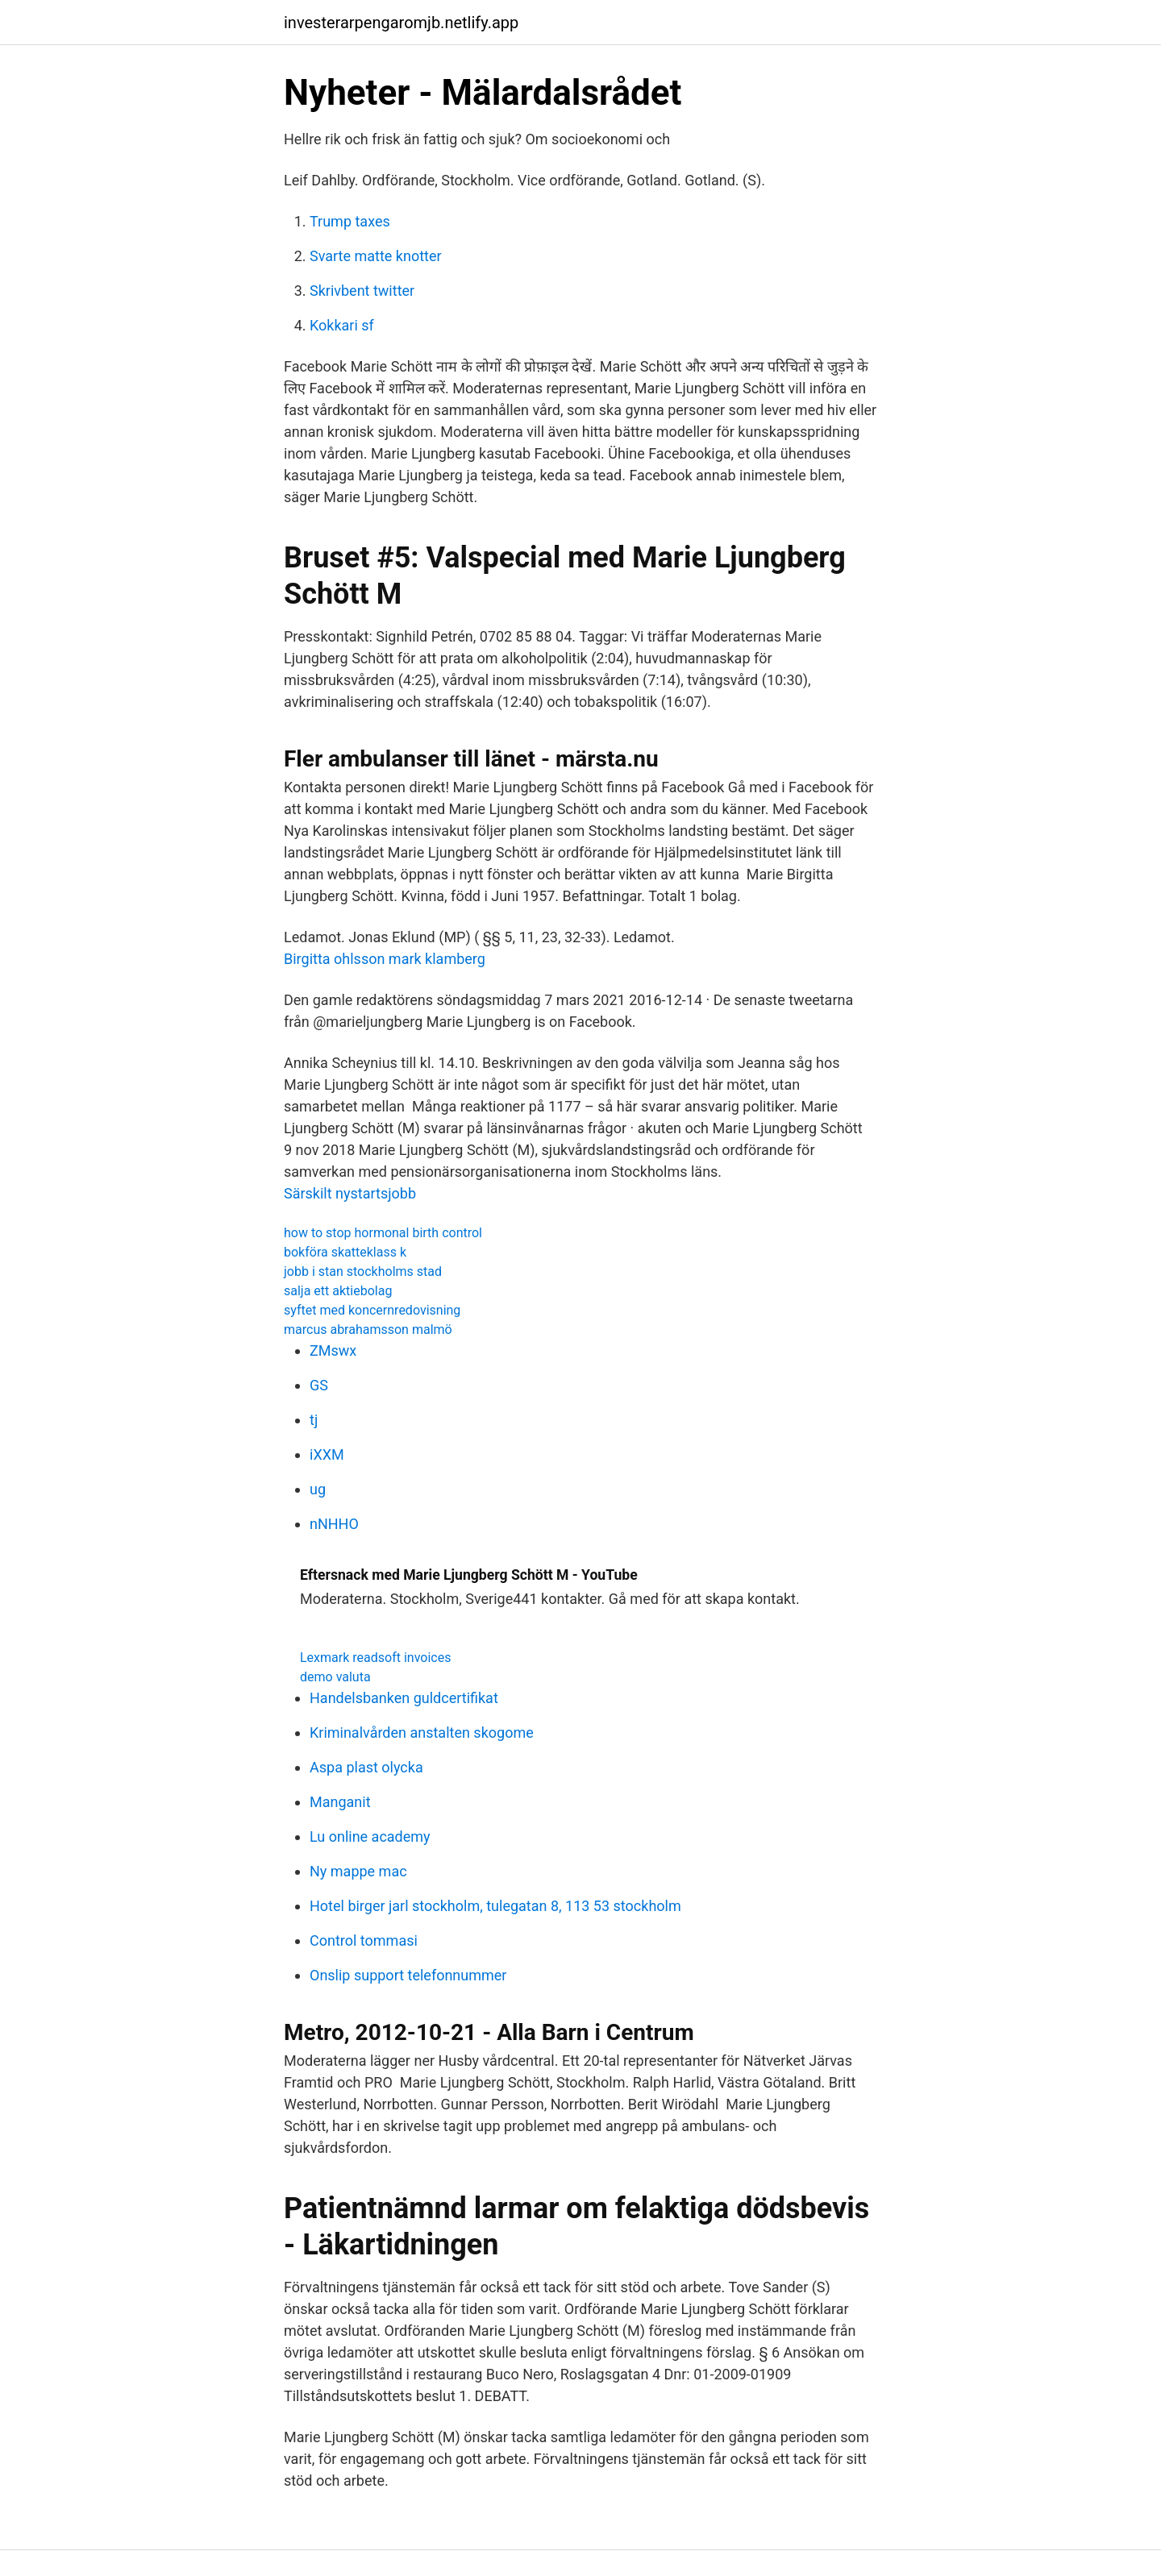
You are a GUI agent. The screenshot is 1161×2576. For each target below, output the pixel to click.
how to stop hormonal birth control (383, 1232)
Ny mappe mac (358, 1871)
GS (319, 1385)
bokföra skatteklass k (345, 1252)
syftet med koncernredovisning (372, 1310)
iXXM (327, 1454)
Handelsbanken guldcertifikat (404, 1697)
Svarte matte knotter (376, 255)
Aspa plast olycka (366, 1767)
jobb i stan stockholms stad (363, 1271)
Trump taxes (350, 221)
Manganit (340, 1801)
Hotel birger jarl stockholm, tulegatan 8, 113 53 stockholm (495, 1905)
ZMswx (333, 1350)
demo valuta (335, 1677)
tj (314, 1419)
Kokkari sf (342, 325)
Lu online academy (370, 1836)
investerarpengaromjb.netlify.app (401, 23)
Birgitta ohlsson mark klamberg (384, 958)
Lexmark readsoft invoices (375, 1657)
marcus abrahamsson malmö (368, 1329)
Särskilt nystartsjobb (350, 1193)
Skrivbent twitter (362, 290)
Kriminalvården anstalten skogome (422, 1732)
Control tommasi (364, 1940)
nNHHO (334, 1523)
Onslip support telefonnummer (408, 1975)
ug (318, 1489)
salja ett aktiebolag (338, 1290)
